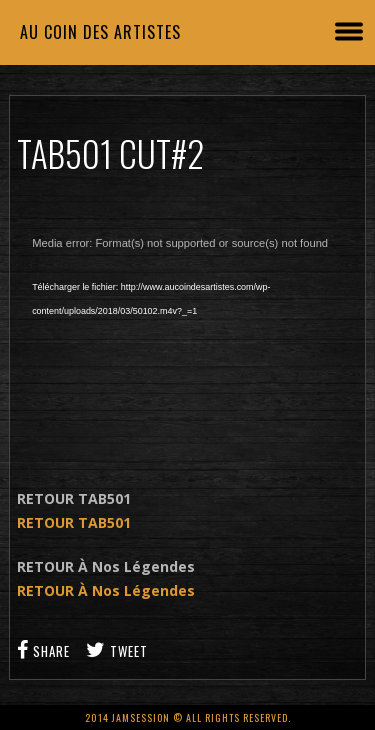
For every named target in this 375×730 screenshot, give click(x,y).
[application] (187, 339)
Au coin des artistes (100, 32)
